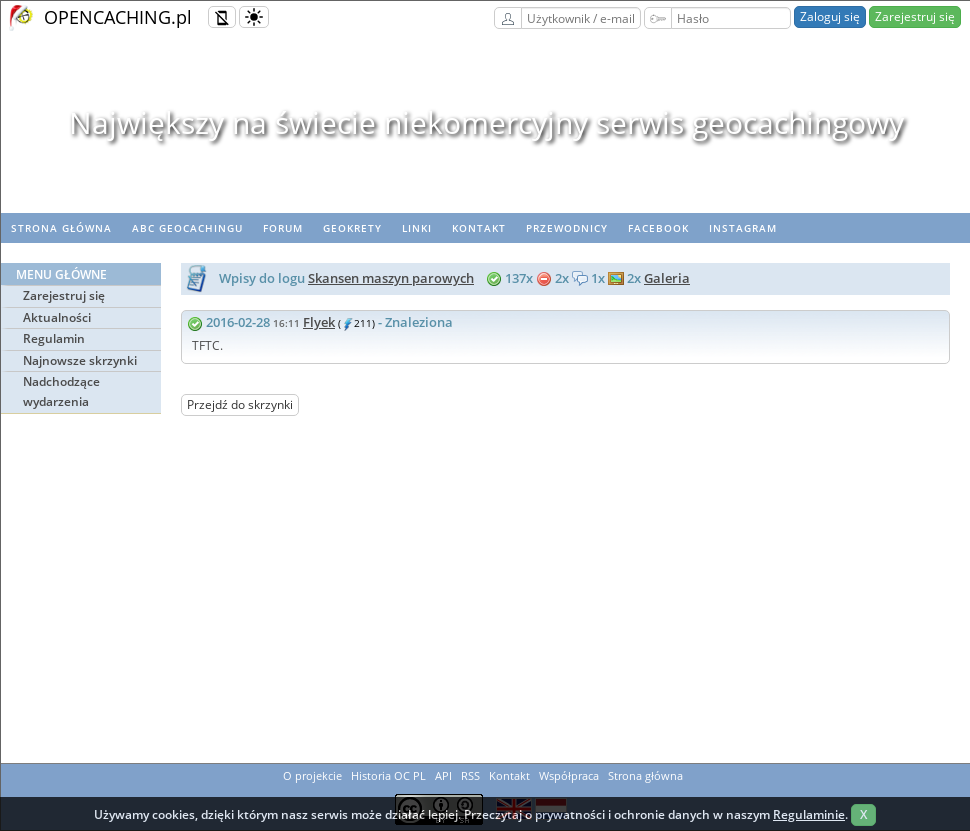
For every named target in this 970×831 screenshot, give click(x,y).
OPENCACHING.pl (118, 17)
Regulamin (54, 338)
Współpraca (569, 775)
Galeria (667, 278)
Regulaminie (809, 814)
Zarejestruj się (915, 16)
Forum (283, 228)
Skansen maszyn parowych (391, 278)
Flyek (319, 322)
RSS (470, 775)
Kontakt (479, 228)
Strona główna (61, 228)
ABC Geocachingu (187, 228)
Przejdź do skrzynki (240, 404)
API (443, 775)
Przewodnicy (567, 228)
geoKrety (352, 228)
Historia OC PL (388, 775)
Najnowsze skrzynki (80, 360)
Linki (417, 228)
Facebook (658, 228)
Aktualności (57, 317)
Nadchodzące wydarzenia (61, 391)
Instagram (743, 228)
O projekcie (312, 775)
